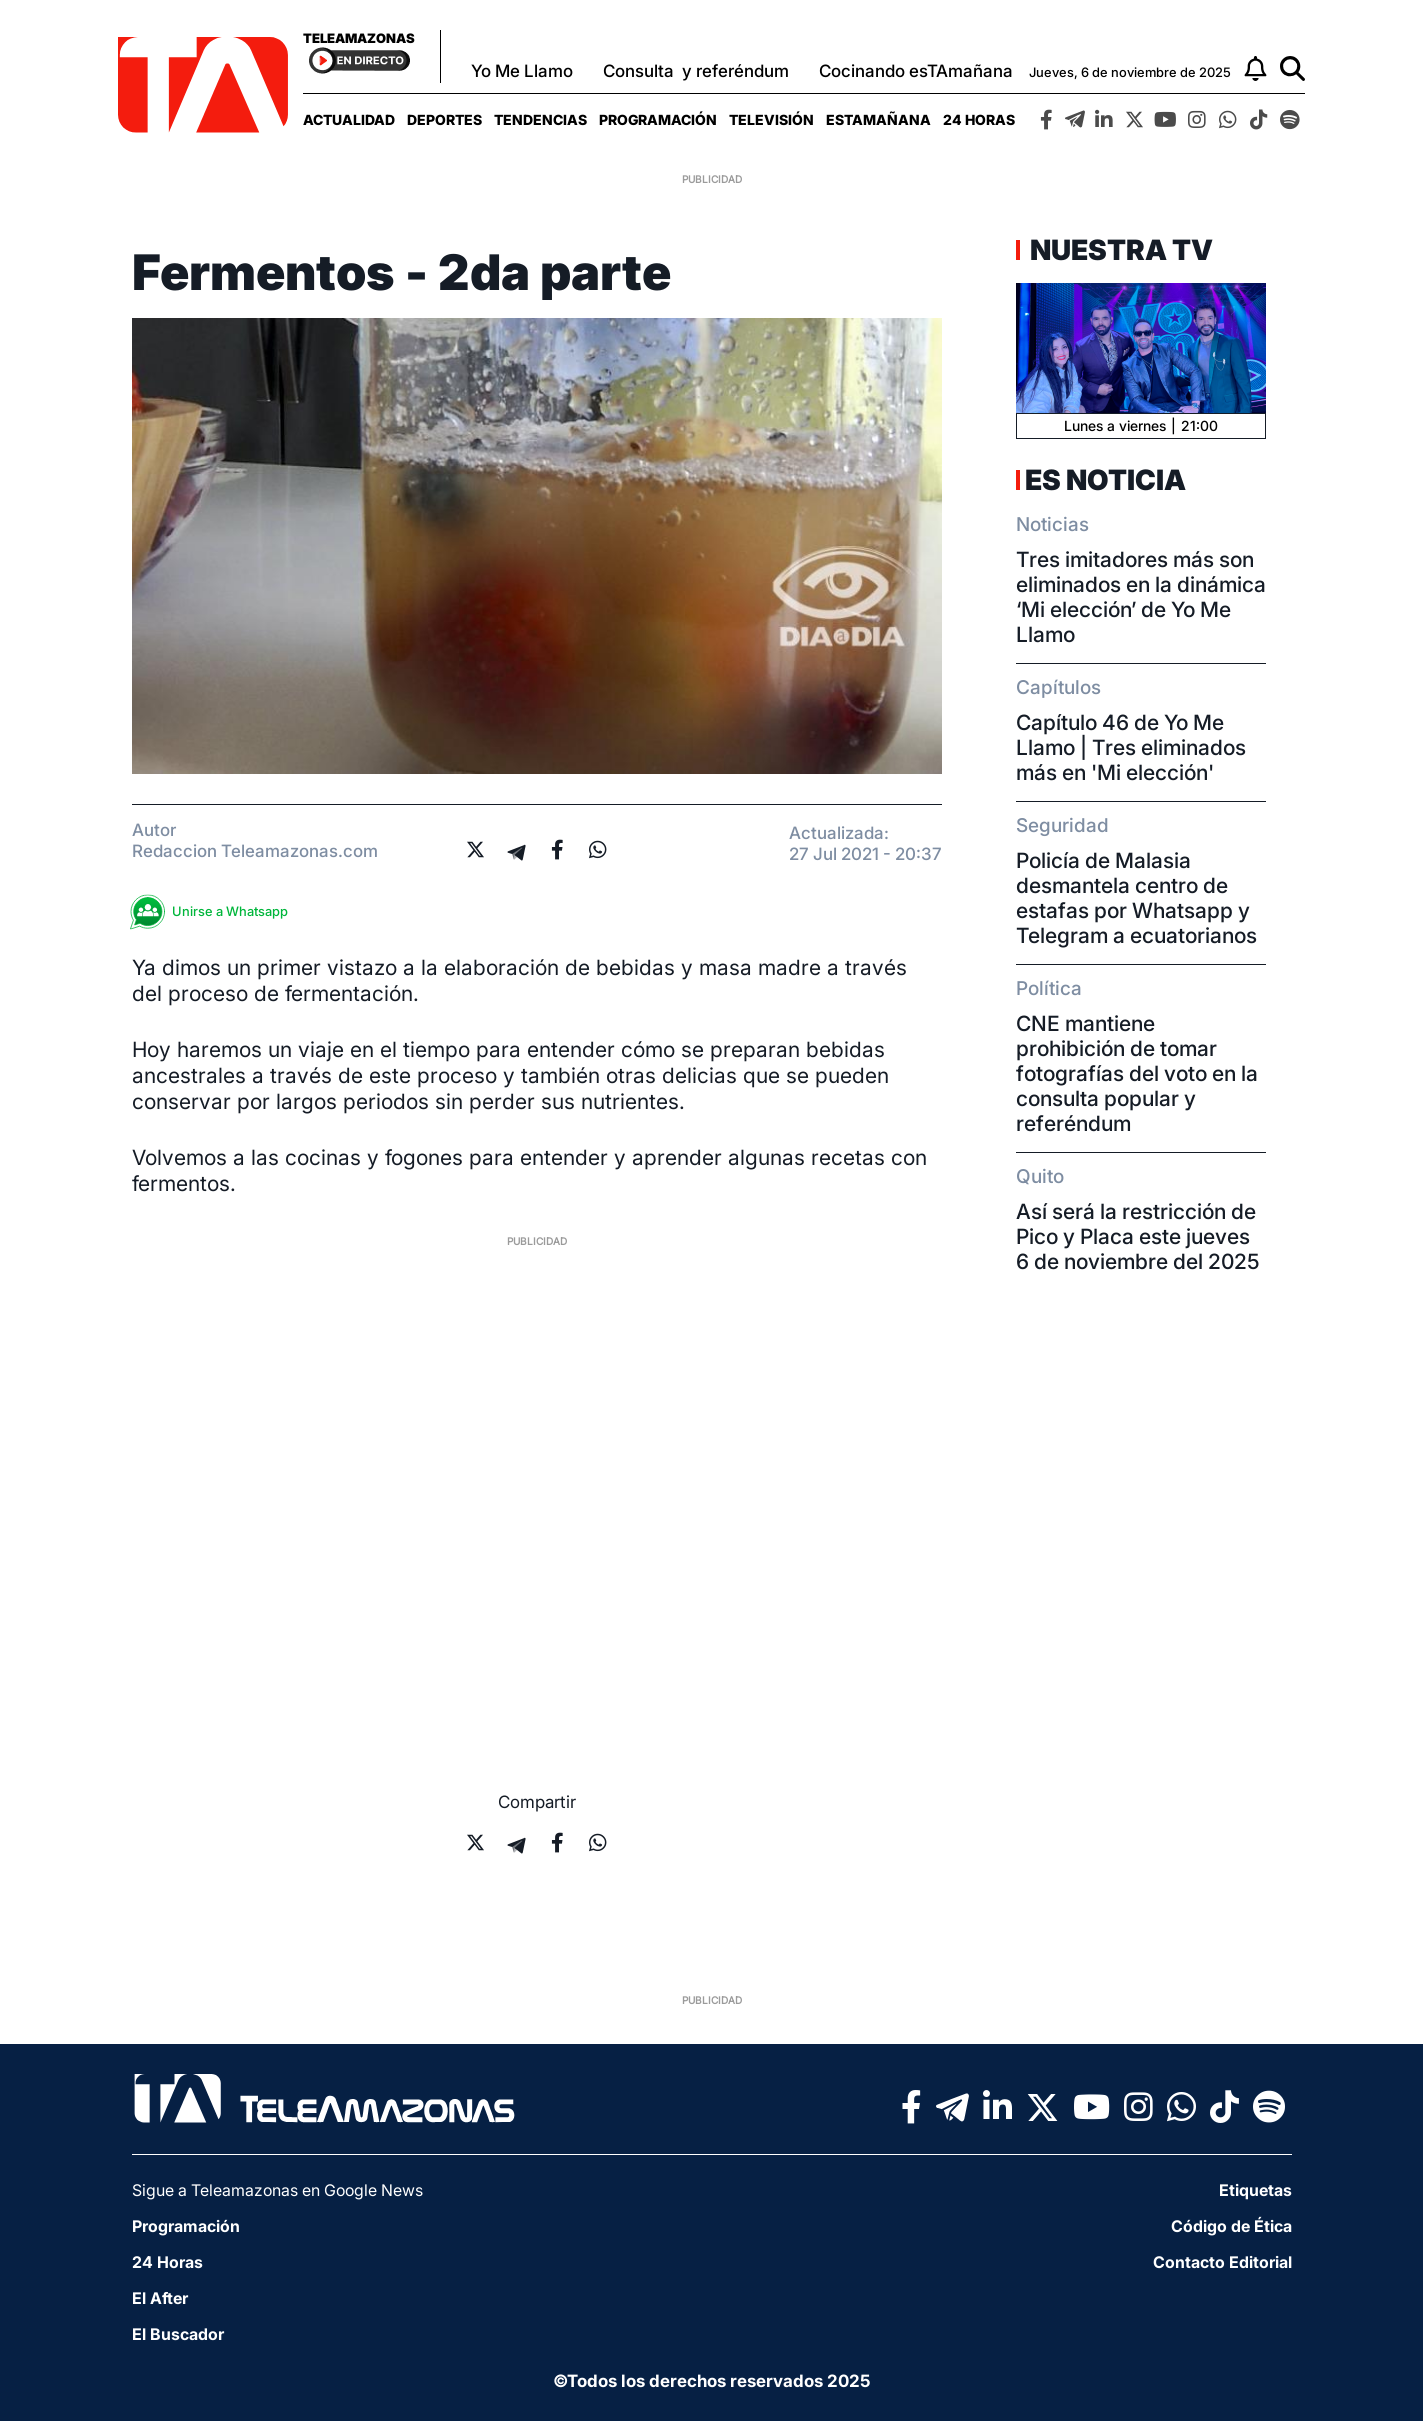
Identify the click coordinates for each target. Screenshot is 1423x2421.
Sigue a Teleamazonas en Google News (277, 2190)
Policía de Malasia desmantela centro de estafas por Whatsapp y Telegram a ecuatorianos (1136, 898)
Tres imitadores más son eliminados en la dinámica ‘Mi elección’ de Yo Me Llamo (1141, 597)
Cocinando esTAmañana (916, 71)
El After (160, 2298)
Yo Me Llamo (522, 71)
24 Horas (979, 119)
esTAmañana (878, 119)
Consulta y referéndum (696, 71)
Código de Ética (1231, 2226)
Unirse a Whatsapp (215, 911)
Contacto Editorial (1222, 2262)
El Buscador (178, 2334)
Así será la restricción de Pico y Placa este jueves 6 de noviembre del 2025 (1138, 1236)
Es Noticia (1105, 480)
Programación (658, 119)
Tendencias (540, 119)
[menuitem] (349, 119)
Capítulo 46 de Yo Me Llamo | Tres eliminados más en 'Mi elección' (1131, 747)
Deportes (444, 119)
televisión (771, 119)
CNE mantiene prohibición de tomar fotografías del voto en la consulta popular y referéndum (1137, 1073)
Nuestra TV (1119, 250)
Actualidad (349, 119)
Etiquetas (1255, 2190)
